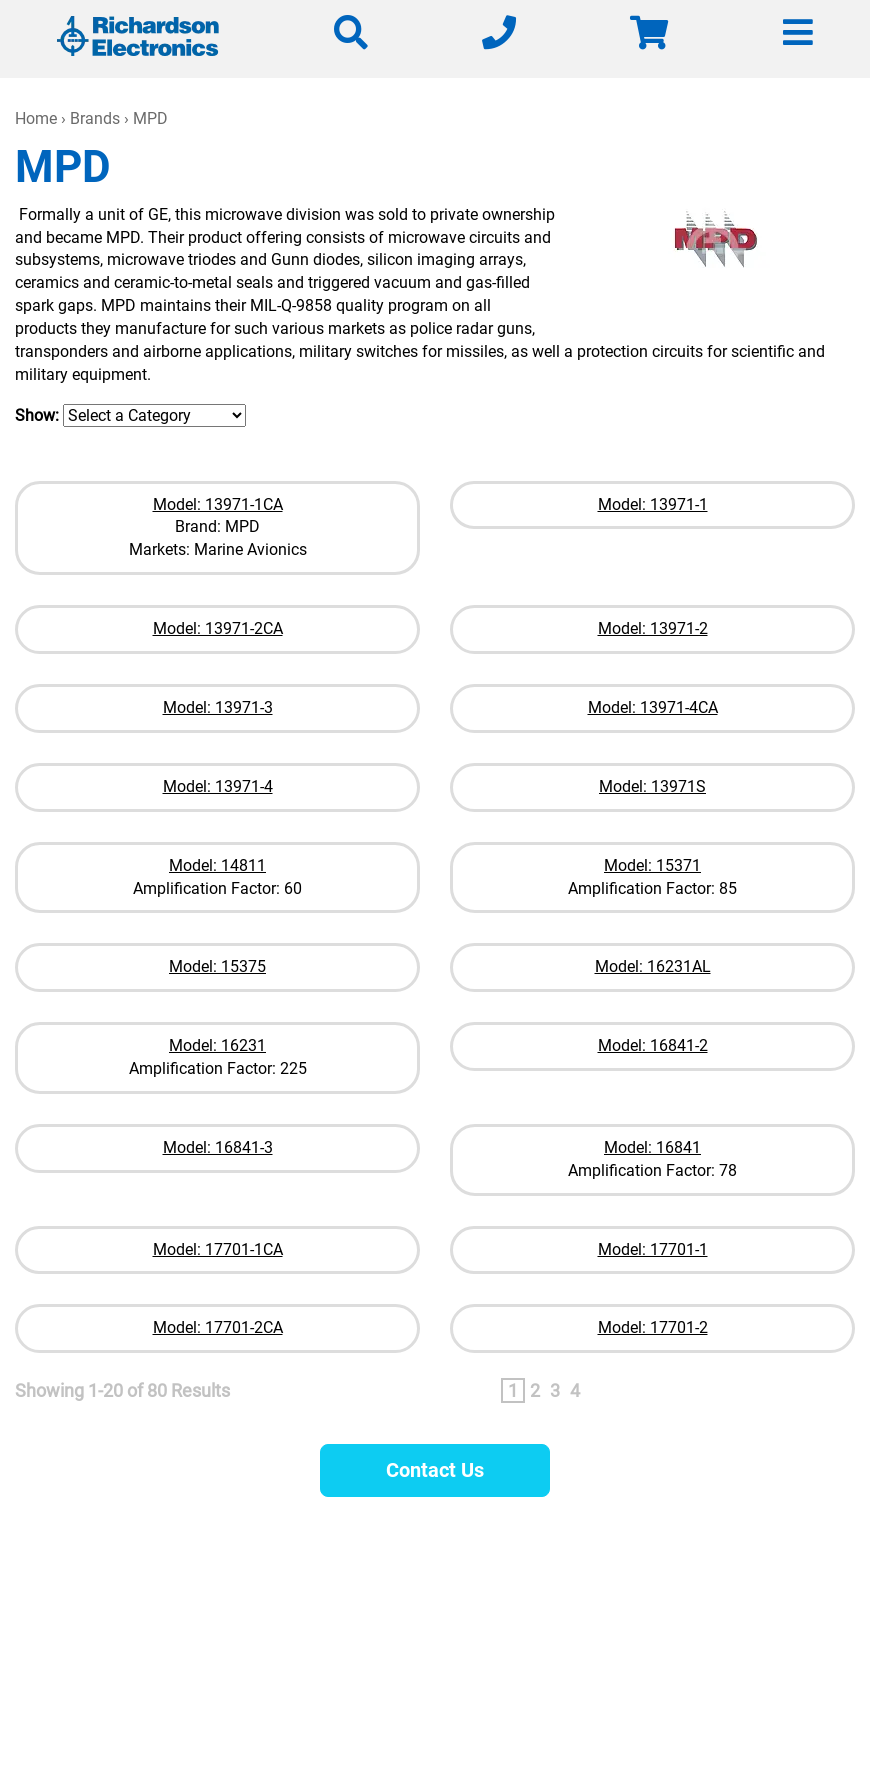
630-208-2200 (580, 1622)
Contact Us (435, 1470)
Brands (95, 118)
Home (36, 118)
